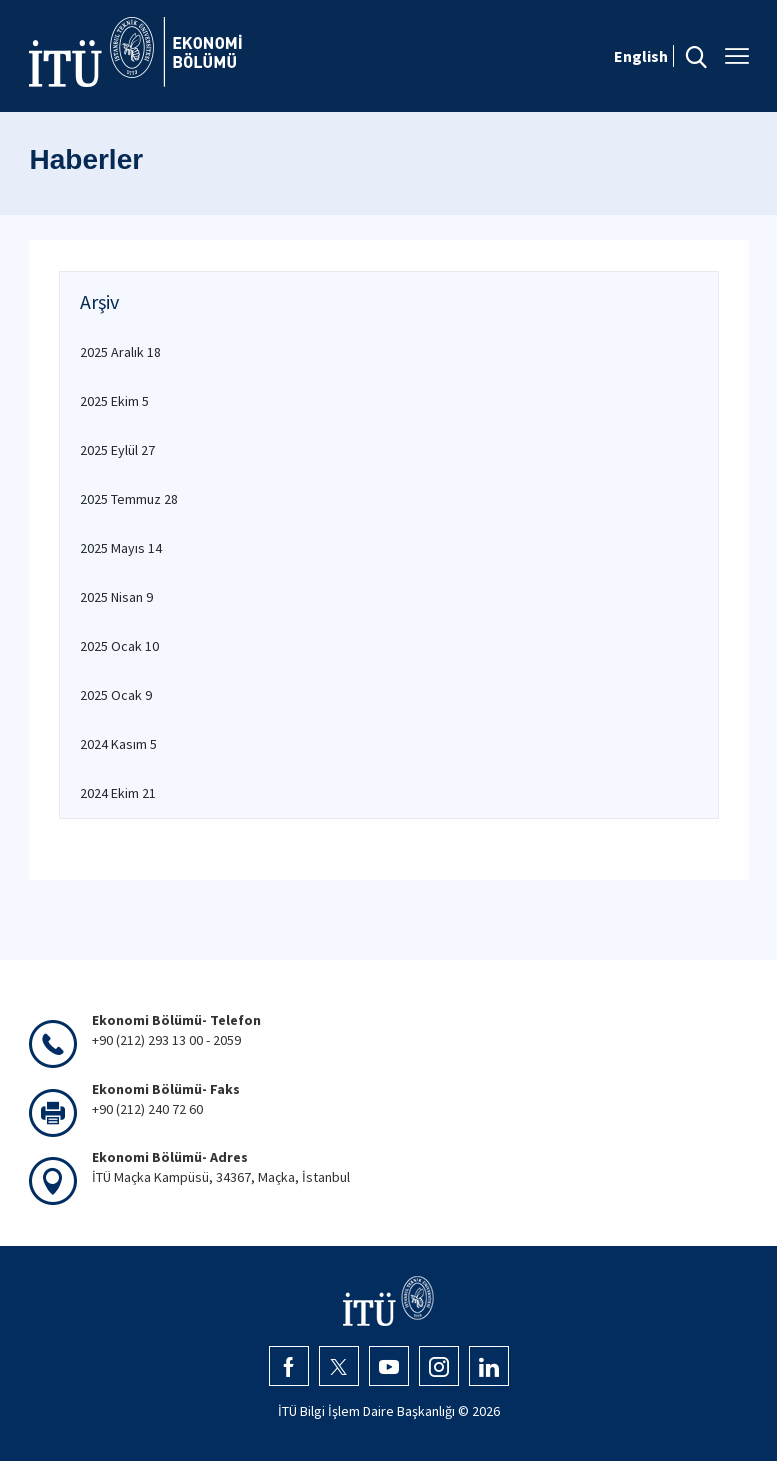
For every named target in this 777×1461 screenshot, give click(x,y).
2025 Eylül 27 (117, 450)
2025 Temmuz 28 (129, 499)
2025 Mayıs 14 (121, 548)
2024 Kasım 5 (118, 744)
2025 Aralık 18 (120, 352)
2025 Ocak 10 (119, 646)
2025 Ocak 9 (116, 695)
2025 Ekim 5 (114, 401)
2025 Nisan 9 (116, 597)
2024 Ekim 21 (118, 793)
